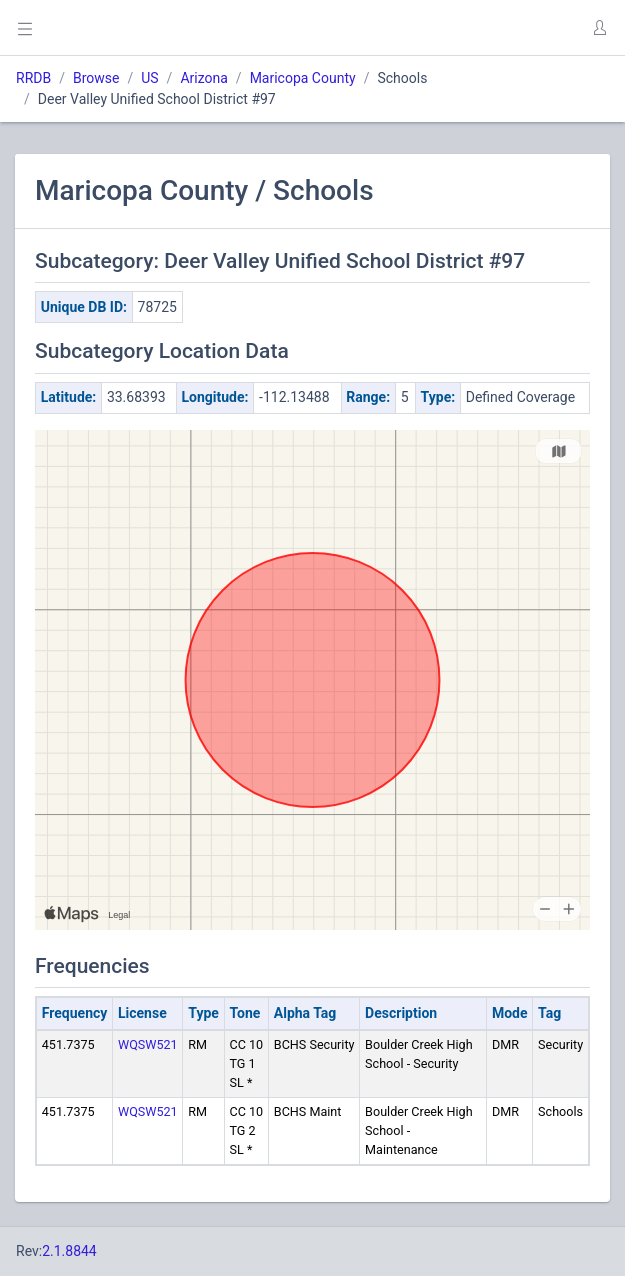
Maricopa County (303, 78)
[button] (599, 28)
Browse (96, 78)
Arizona (203, 78)
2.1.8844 (69, 1251)
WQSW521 (148, 1044)
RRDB (33, 78)
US (149, 78)
